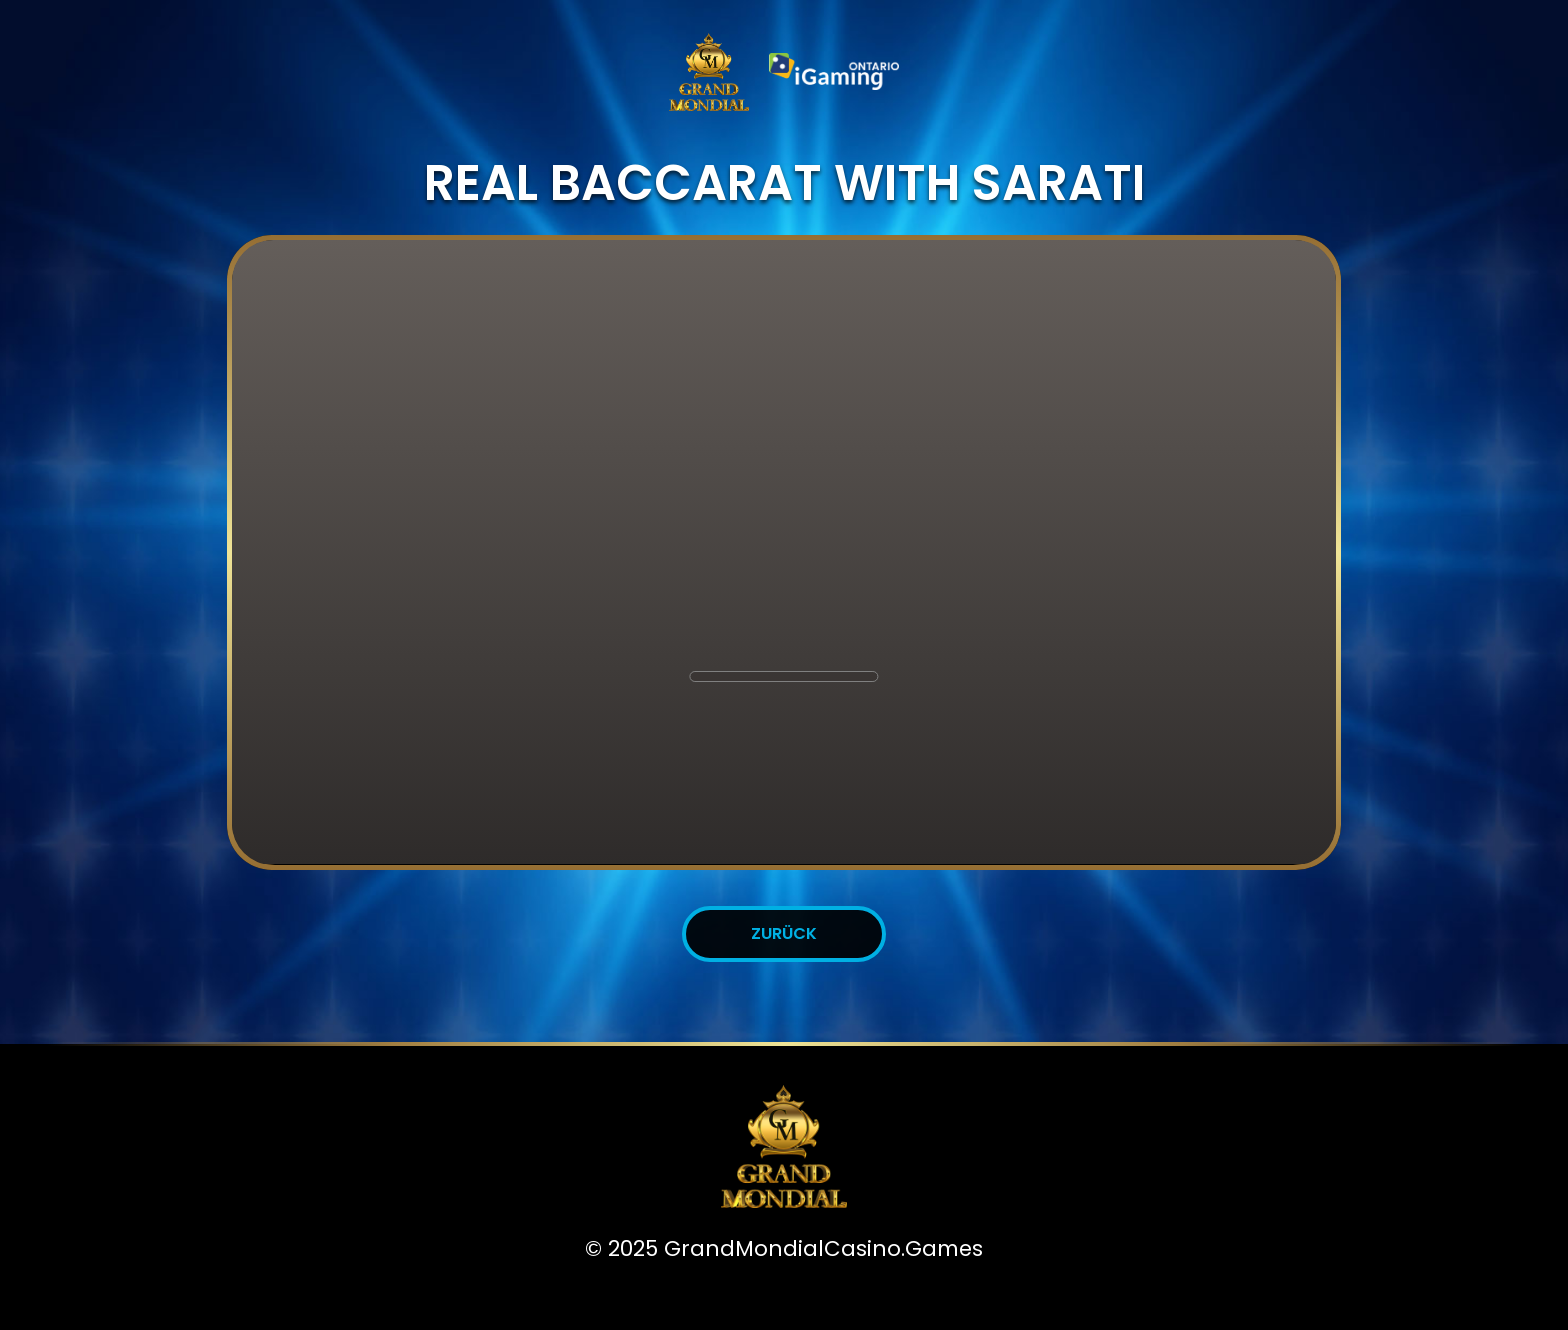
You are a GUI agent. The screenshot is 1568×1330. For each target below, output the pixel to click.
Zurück (784, 933)
